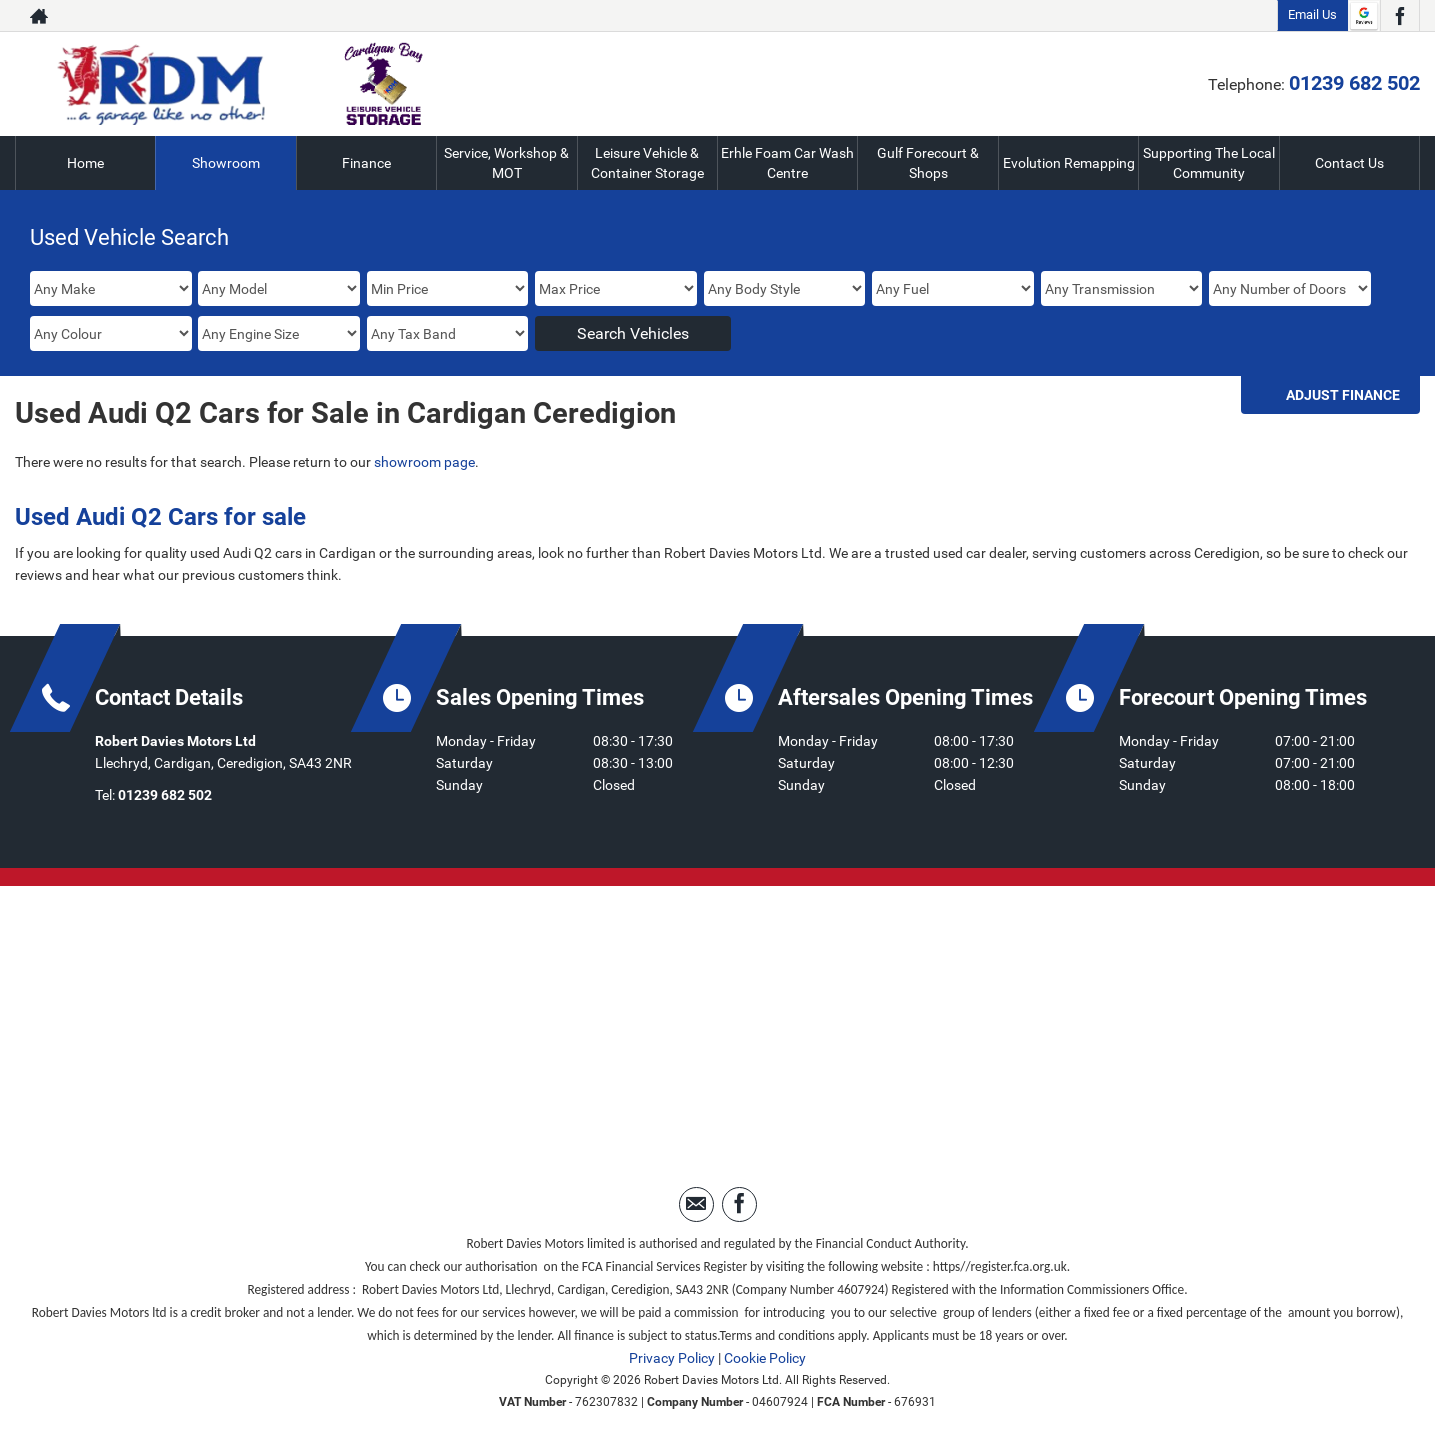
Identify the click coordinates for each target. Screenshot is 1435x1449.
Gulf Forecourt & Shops (928, 163)
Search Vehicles (633, 333)
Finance (366, 163)
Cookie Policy (765, 1358)
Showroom (226, 163)
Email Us (1312, 14)
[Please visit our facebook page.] (1399, 16)
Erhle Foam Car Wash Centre (787, 163)
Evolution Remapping (1069, 163)
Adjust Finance (1343, 395)
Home (85, 163)
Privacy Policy (672, 1358)
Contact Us (1349, 163)
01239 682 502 (1354, 83)
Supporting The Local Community (1209, 163)
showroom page (424, 462)
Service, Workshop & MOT (506, 163)
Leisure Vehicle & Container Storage (647, 163)
